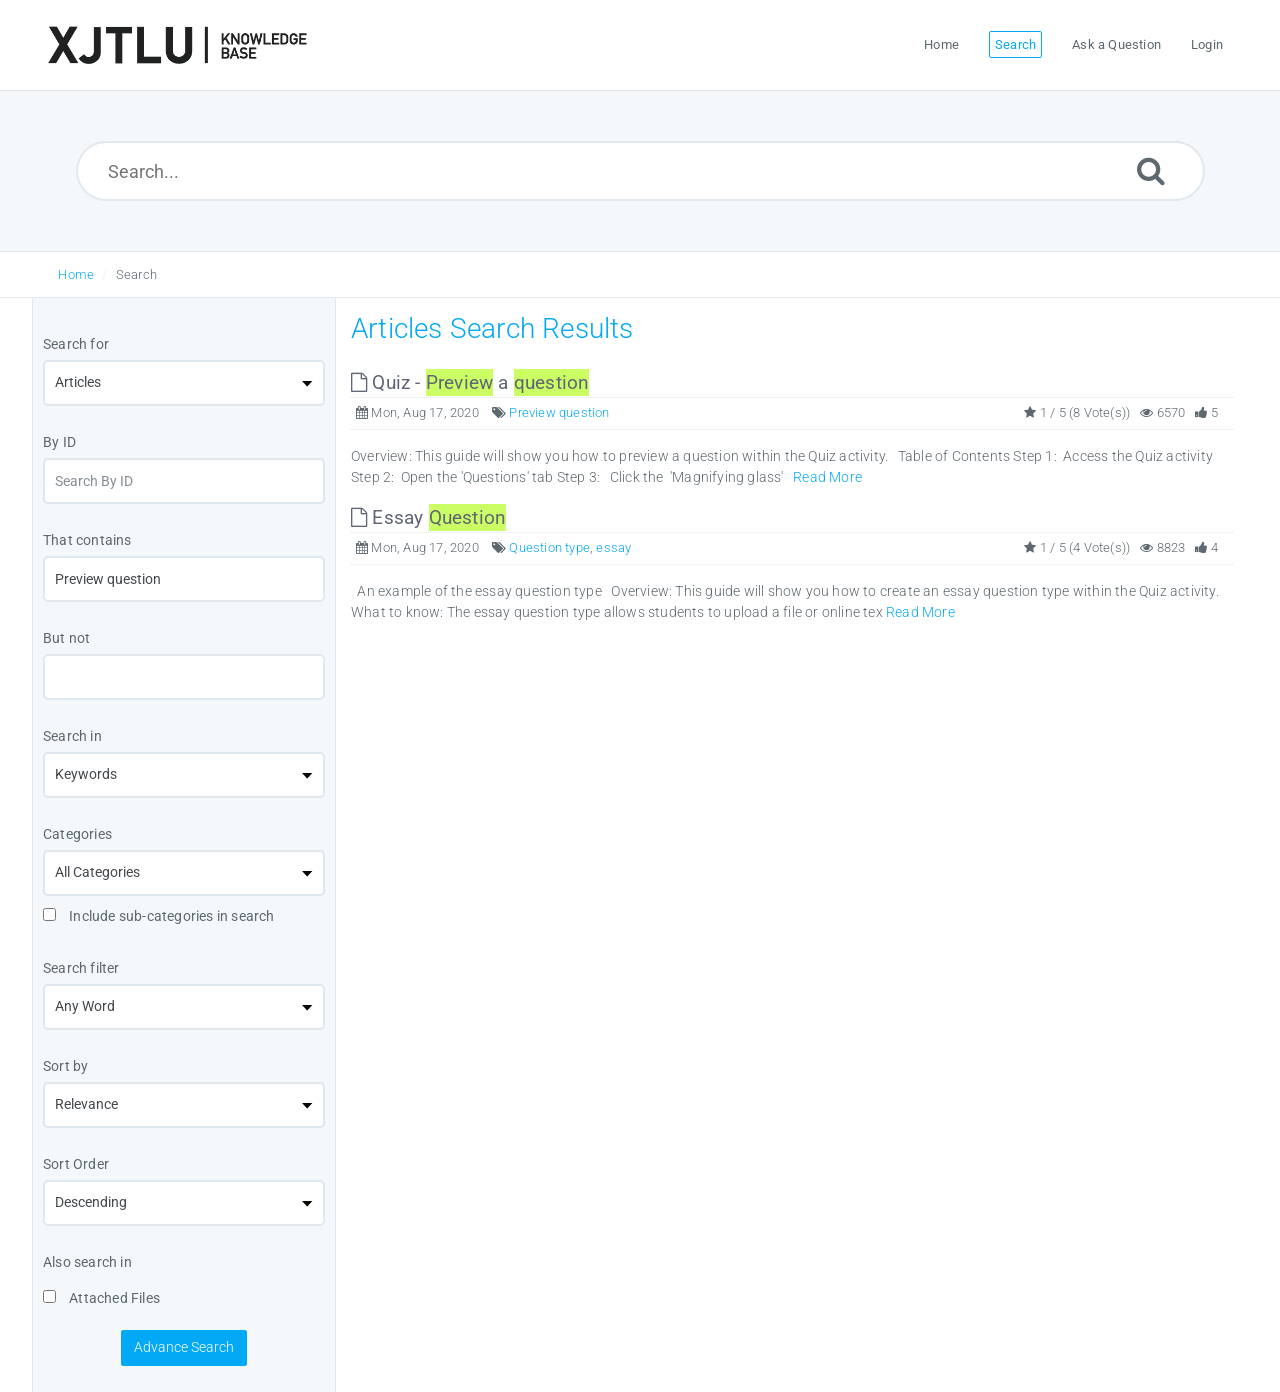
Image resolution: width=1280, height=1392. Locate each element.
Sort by (65, 1066)
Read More (827, 477)
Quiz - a (470, 382)
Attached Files (101, 1298)
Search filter (81, 968)
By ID (59, 442)
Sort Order (76, 1164)
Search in (72, 736)
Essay (428, 517)
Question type (549, 547)
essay (613, 547)
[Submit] (1151, 170)
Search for (76, 344)
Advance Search (184, 1347)
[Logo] (177, 45)
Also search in (87, 1262)
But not (66, 638)
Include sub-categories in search (159, 916)
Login (1207, 44)
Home (76, 274)
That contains (87, 540)
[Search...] (640, 171)
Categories (77, 834)
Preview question (559, 412)
